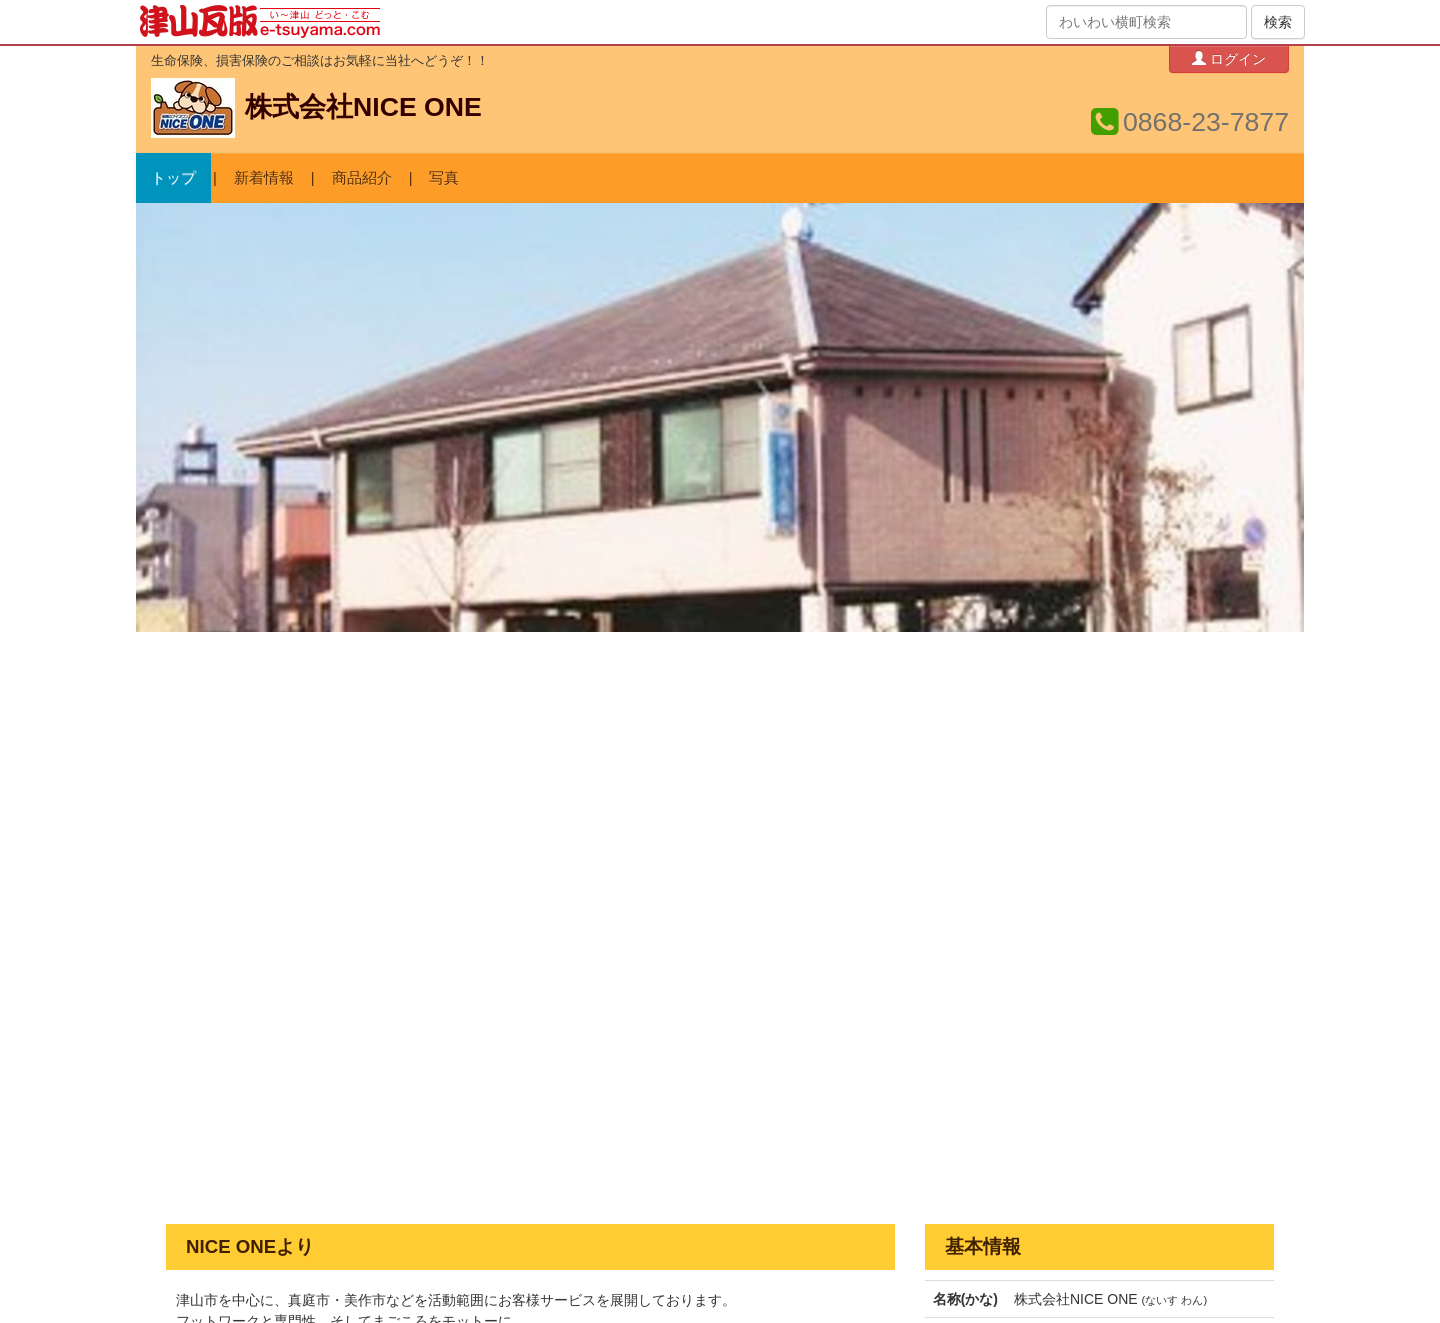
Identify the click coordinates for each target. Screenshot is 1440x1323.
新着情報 (264, 178)
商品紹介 (362, 178)
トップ (173, 178)
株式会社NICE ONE (363, 107)
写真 (444, 178)
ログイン (1229, 58)
